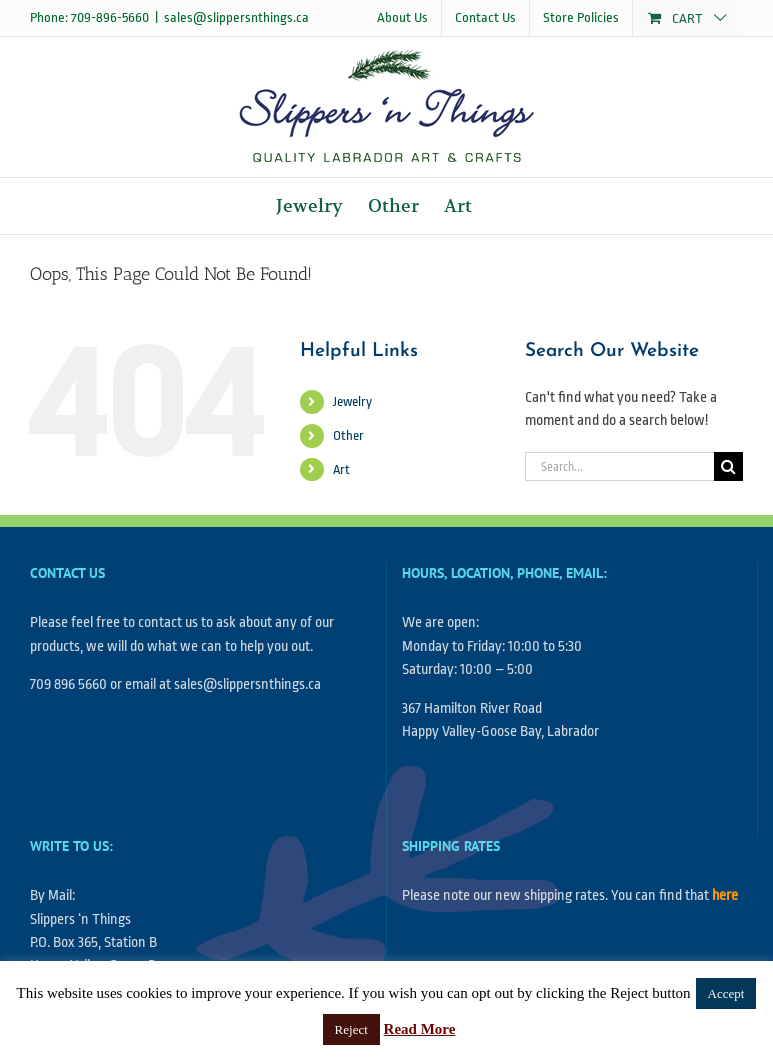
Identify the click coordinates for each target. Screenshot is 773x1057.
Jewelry (352, 401)
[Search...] (619, 466)
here (725, 895)
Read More (420, 1029)
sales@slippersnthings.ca (236, 17)
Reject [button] (351, 1029)
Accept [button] (726, 993)
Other (348, 435)
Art (341, 469)
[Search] (728, 466)
